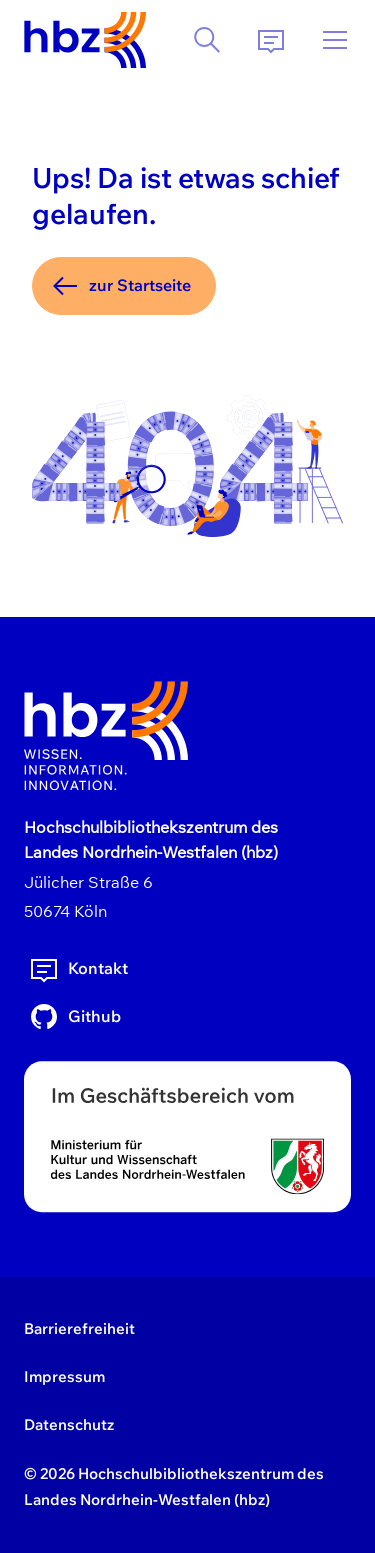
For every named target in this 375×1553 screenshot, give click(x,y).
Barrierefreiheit (79, 1328)
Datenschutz (69, 1424)
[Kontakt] (271, 40)
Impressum (64, 1376)
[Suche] (207, 40)
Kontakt (78, 969)
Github (74, 1017)
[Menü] (335, 40)
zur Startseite (120, 286)
